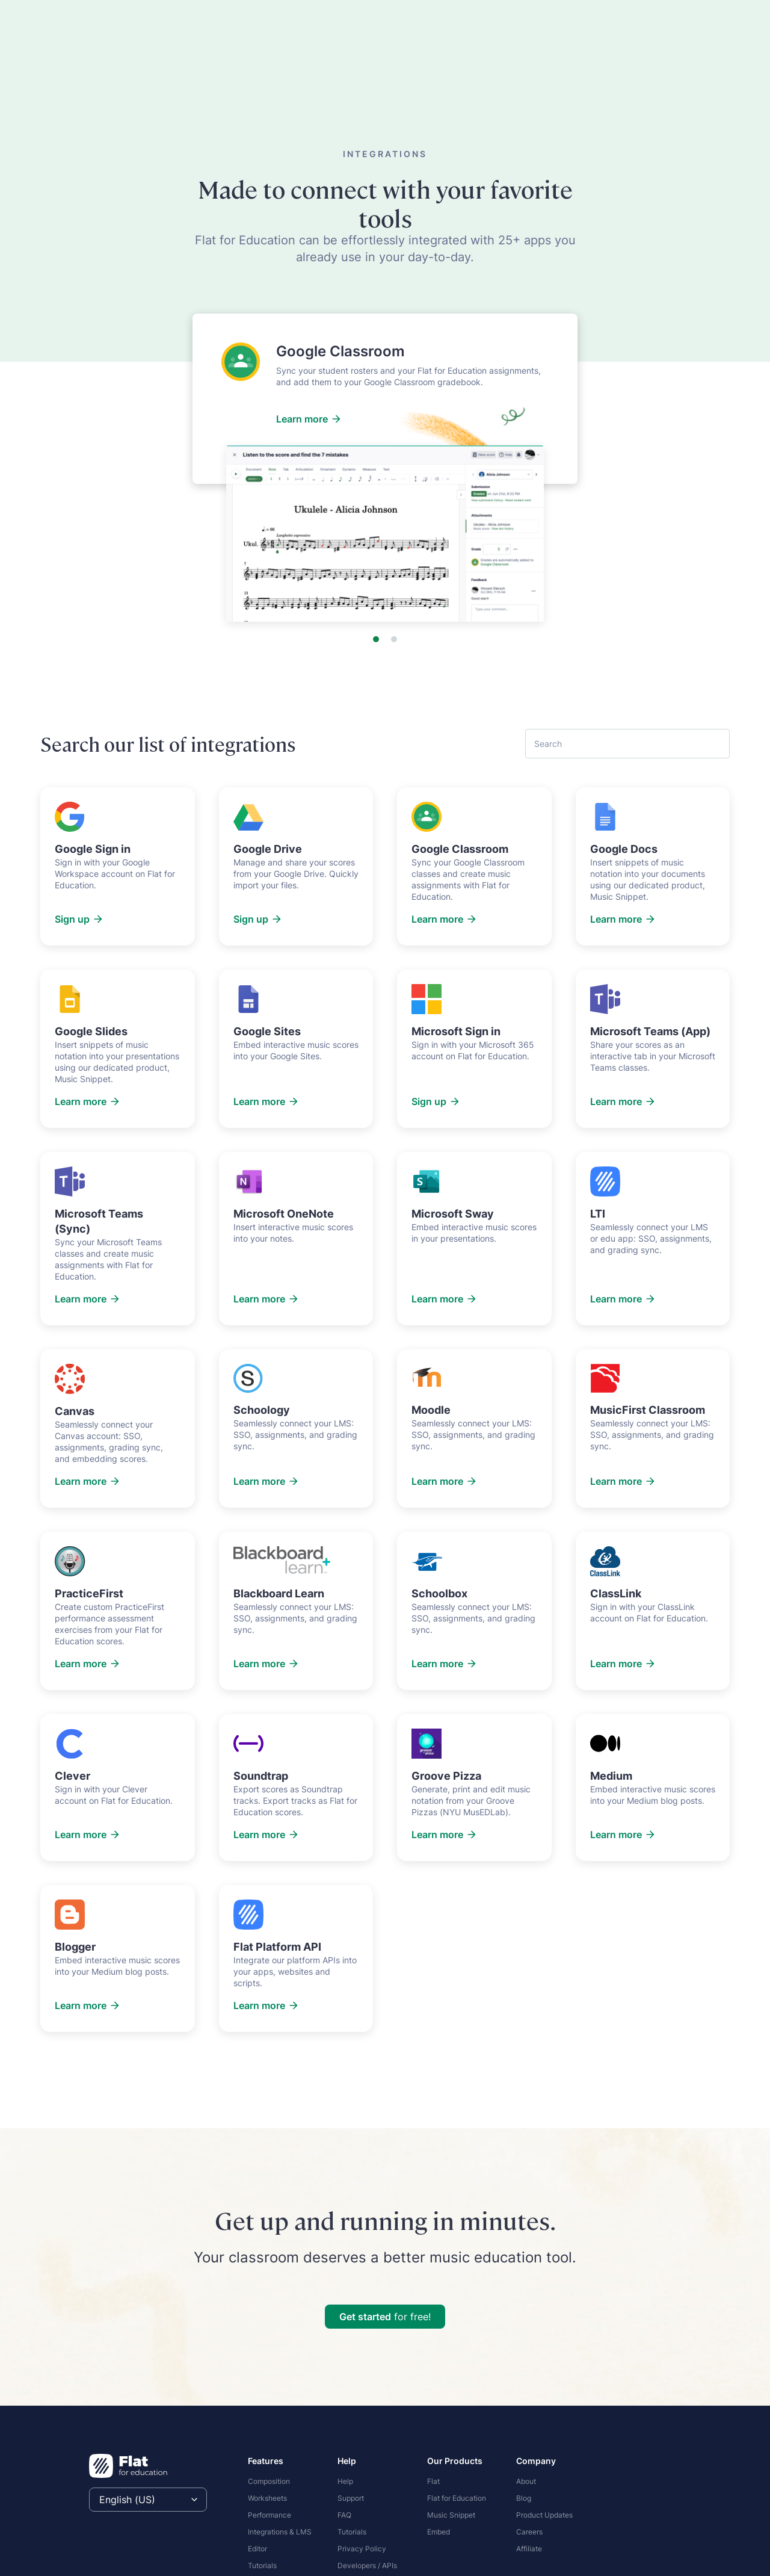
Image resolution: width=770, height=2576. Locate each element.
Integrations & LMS (280, 2531)
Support (350, 2498)
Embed (438, 2531)
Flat (433, 2481)
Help (345, 2481)
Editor (257, 2548)
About (526, 2481)
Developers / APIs (367, 2565)
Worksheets (267, 2498)
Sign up (79, 919)
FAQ (344, 2514)
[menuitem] (285, 2480)
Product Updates (544, 2514)
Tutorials (262, 2565)
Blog (523, 2498)
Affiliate (529, 2548)
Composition (269, 2481)
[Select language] (148, 2500)
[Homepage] (128, 2466)
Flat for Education (456, 2498)
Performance (269, 2514)
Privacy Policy (361, 2548)
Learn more (309, 419)
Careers (529, 2531)
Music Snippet (451, 2514)
